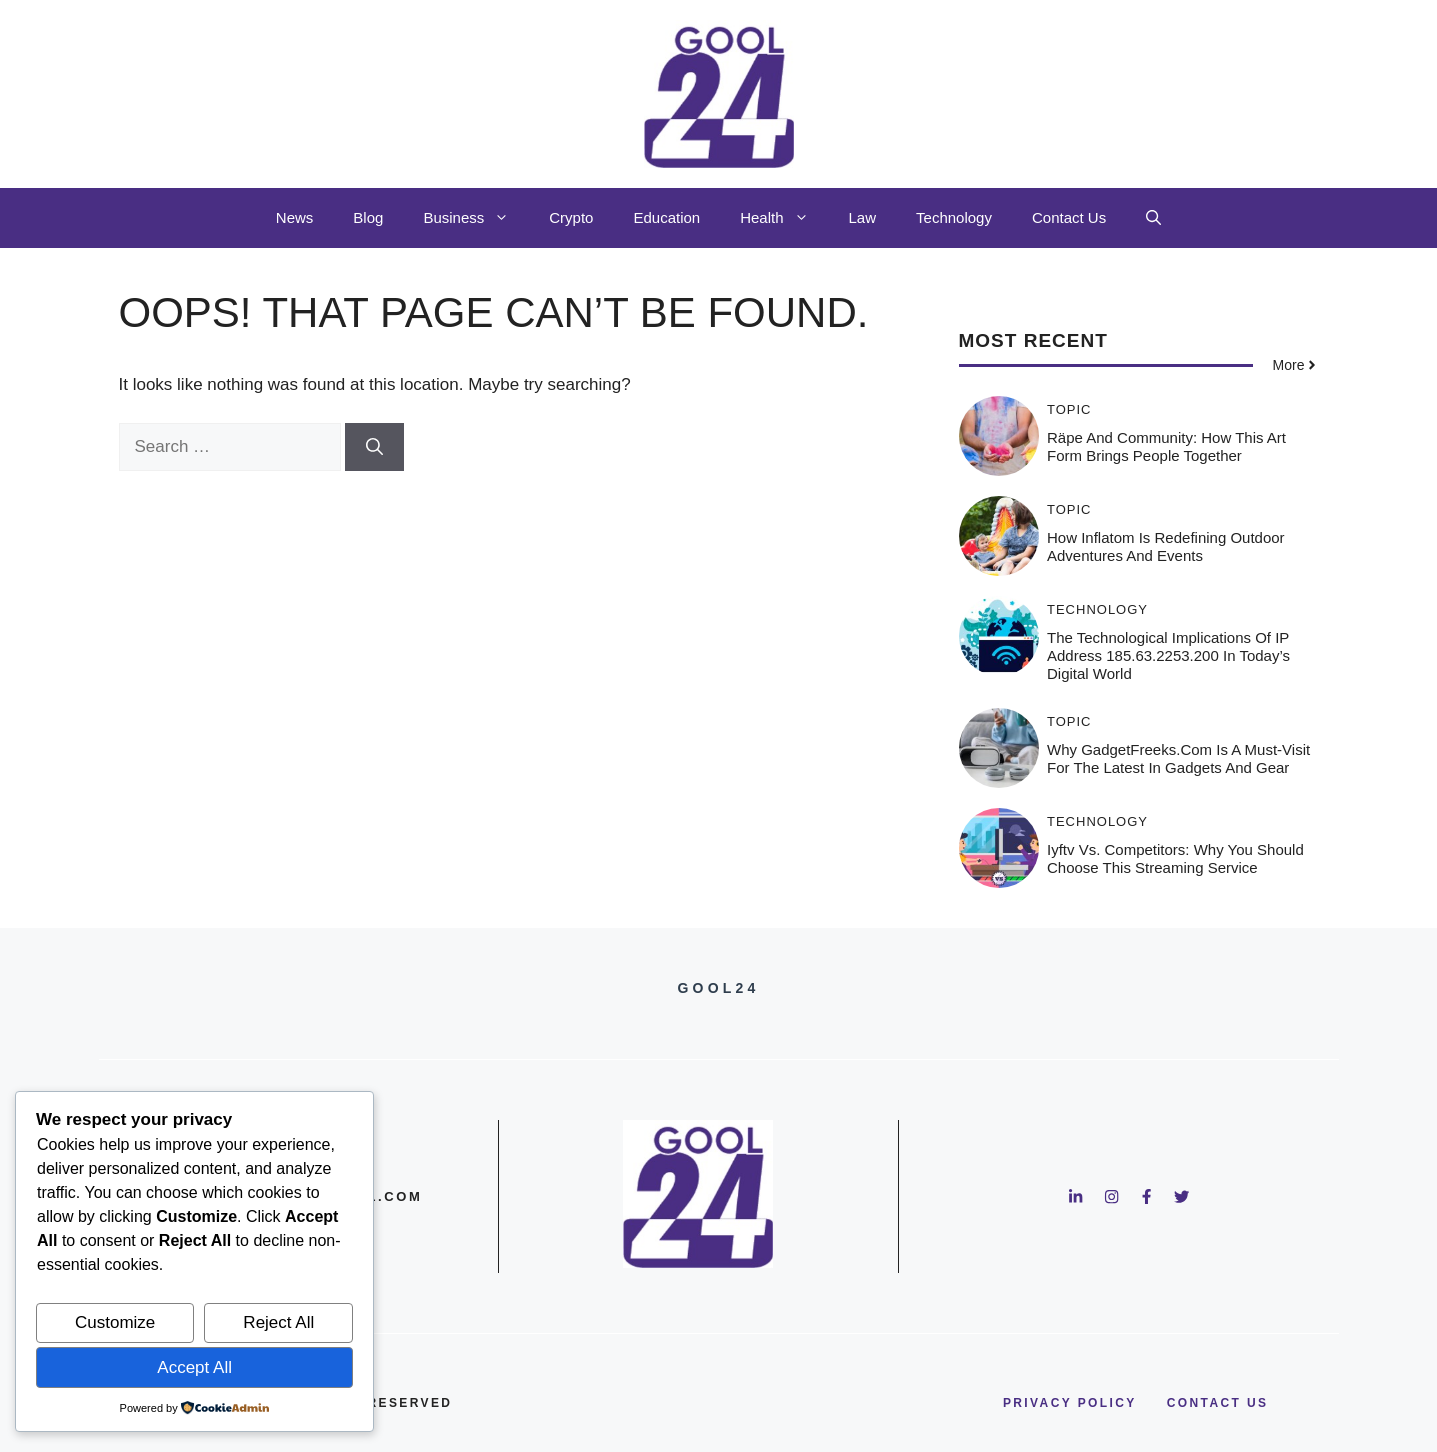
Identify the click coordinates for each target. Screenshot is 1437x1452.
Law (863, 217)
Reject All (278, 1322)
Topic (1069, 409)
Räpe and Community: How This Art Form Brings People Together (1166, 446)
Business (476, 218)
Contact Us (1069, 217)
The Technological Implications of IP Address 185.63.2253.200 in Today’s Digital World (1168, 655)
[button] (1153, 218)
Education (666, 217)
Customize (115, 1322)
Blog (368, 217)
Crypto (571, 217)
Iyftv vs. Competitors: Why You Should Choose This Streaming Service (1175, 858)
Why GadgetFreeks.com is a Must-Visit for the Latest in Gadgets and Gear (1178, 758)
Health (784, 218)
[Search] (374, 447)
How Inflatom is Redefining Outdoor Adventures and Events (1166, 546)
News (295, 217)
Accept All (194, 1367)
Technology (954, 217)
